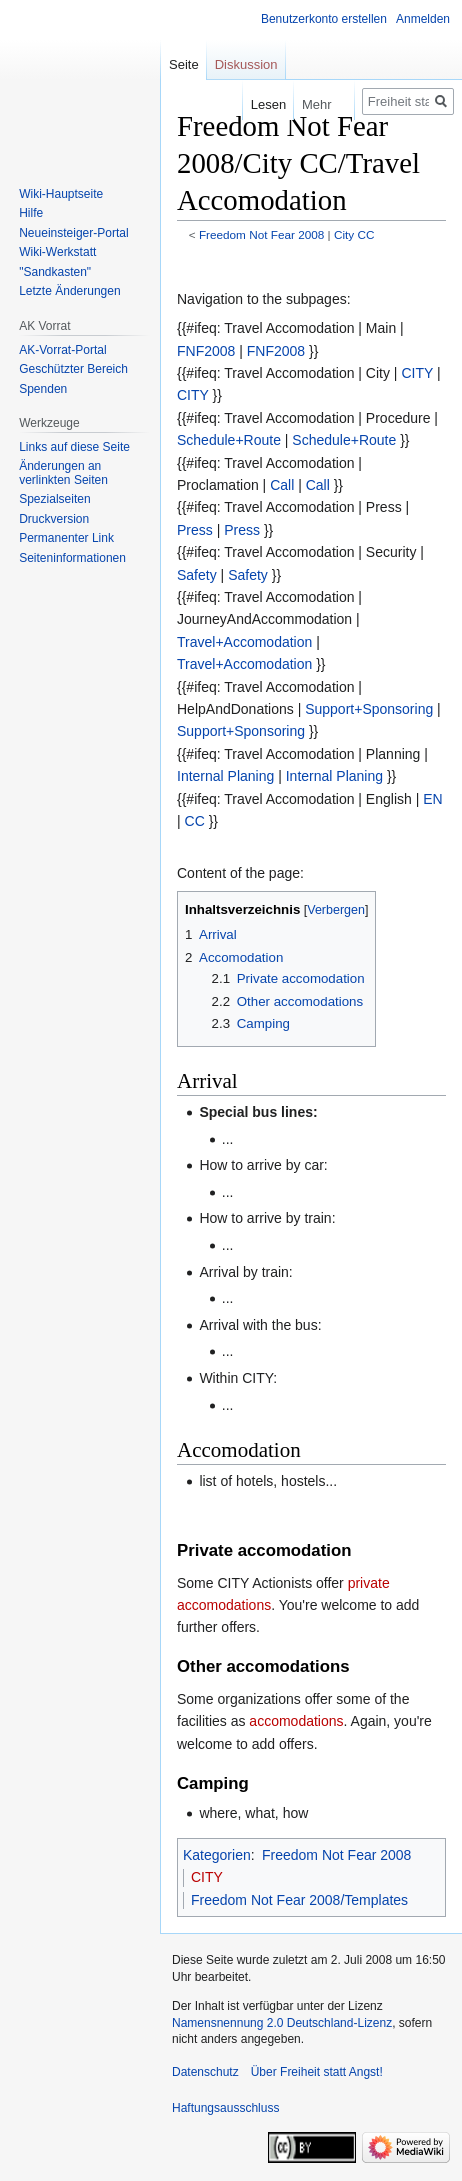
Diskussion (246, 64)
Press (195, 530)
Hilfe (31, 213)
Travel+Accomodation (244, 642)
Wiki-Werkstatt (57, 252)
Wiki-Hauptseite (61, 194)
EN (432, 799)
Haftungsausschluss (225, 2108)
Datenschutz (205, 2072)
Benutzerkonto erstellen (324, 19)
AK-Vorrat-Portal (62, 350)
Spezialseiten (54, 499)
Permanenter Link (66, 538)
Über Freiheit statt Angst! (317, 2072)
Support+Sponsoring (369, 709)
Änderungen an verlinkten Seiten (63, 473)
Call (282, 485)
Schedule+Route (229, 440)
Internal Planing (225, 776)
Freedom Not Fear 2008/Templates (299, 1900)
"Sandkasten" (55, 272)
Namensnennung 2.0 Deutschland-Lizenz (282, 2023)
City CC (354, 234)
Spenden (43, 389)
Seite (184, 64)
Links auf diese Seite (74, 447)
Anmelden (423, 19)
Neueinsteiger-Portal (73, 233)
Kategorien (217, 1855)
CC (195, 821)
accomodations (296, 1721)
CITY (417, 373)
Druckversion (54, 519)
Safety (197, 575)
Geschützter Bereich (73, 369)
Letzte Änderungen (69, 291)
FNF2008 (206, 351)
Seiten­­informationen (72, 558)
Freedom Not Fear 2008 (261, 234)
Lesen (258, 104)
